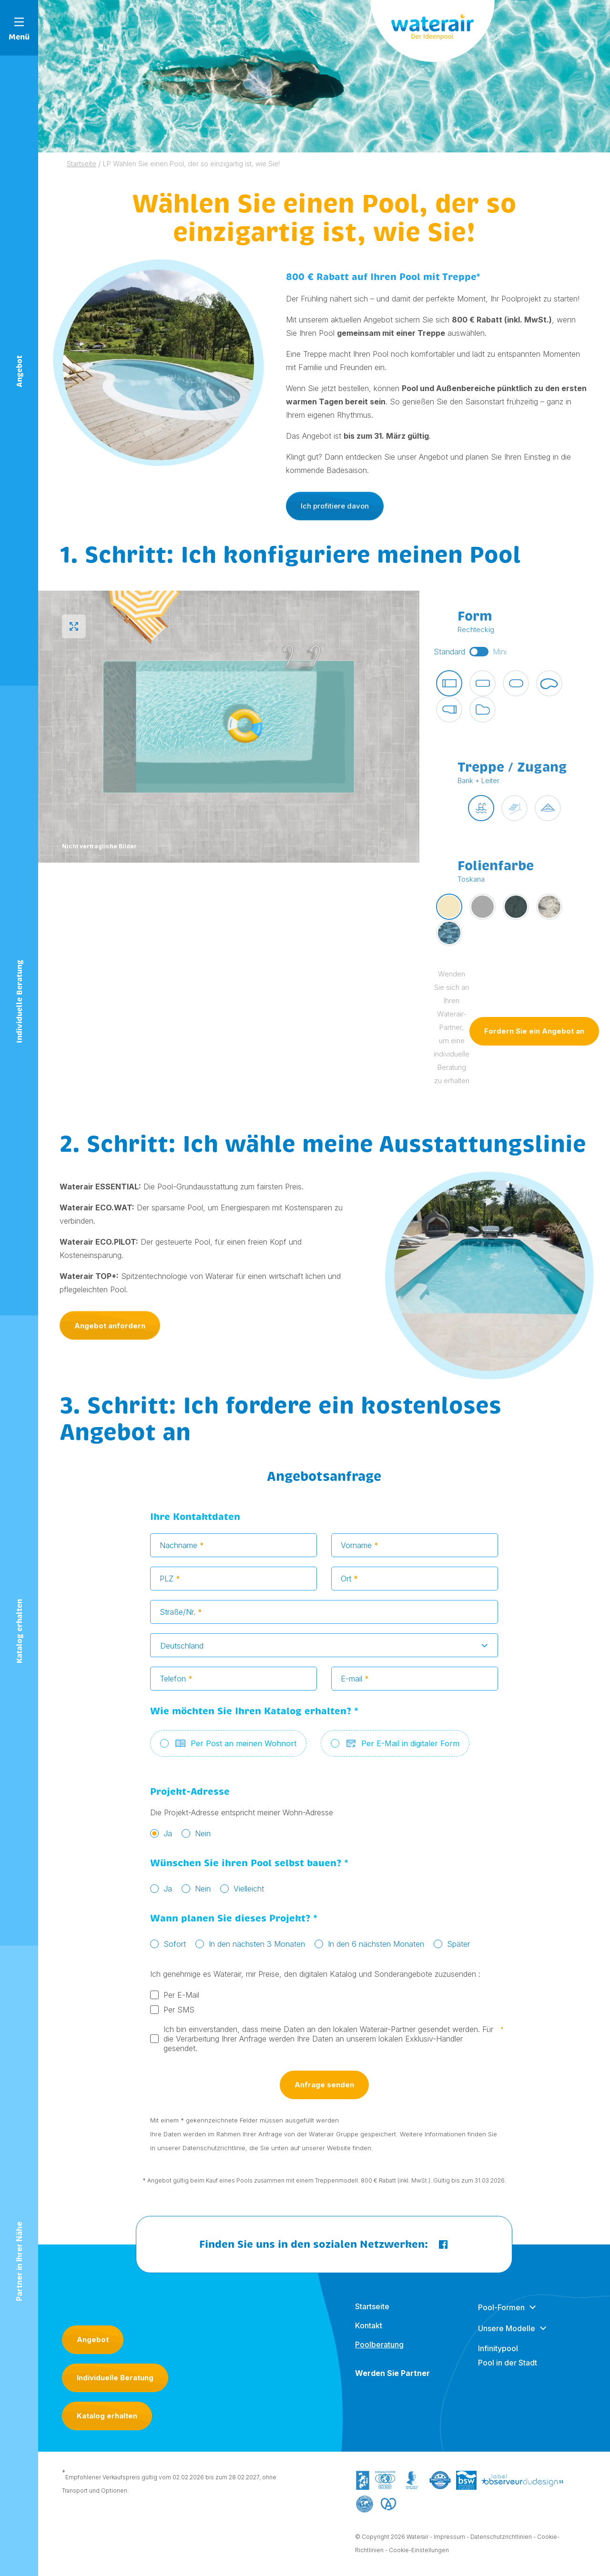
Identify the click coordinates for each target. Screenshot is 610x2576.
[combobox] (324, 1648)
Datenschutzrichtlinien (501, 2540)
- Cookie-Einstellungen (417, 2553)
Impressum (449, 2540)
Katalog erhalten (107, 2415)
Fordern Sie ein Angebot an (534, 1034)
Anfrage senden (324, 2088)
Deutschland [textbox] (181, 1649)
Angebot (93, 2339)
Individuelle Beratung (115, 2377)
